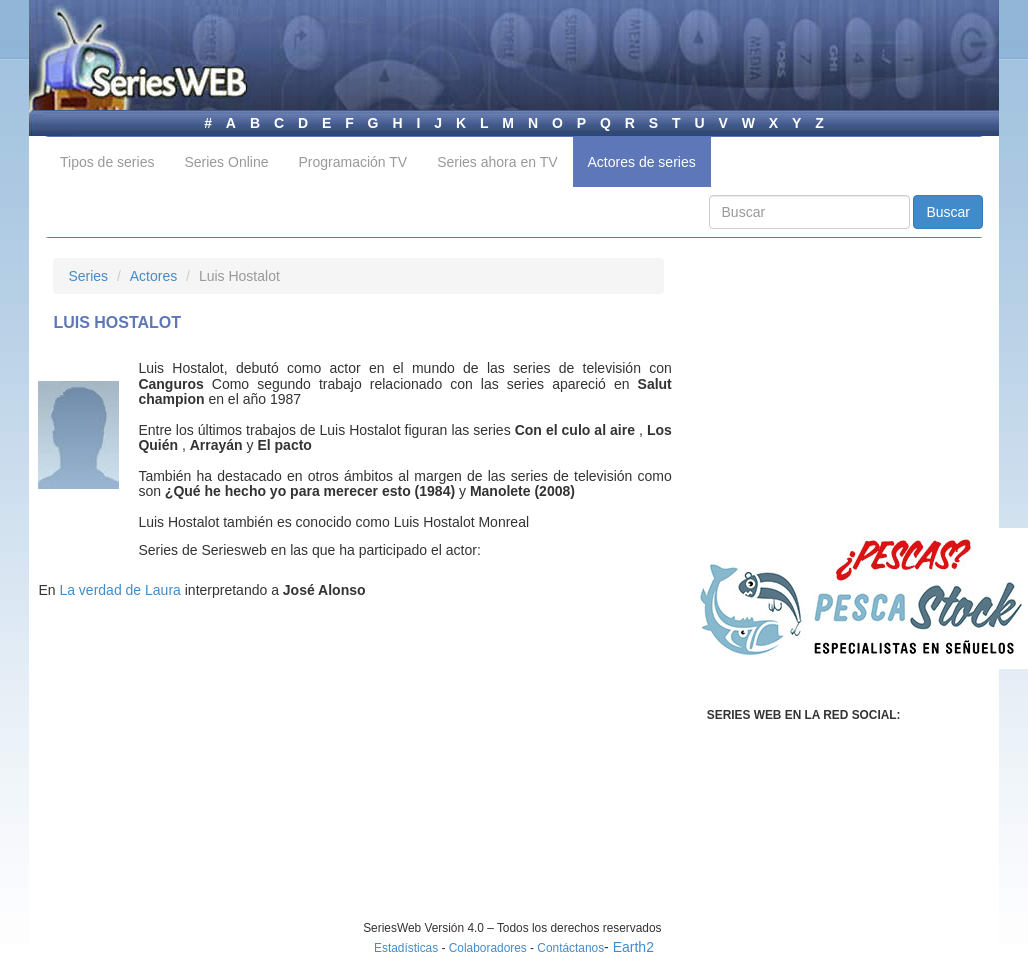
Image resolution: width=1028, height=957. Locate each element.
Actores (153, 276)
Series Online (226, 162)
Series (88, 276)
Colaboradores (488, 948)
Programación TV (352, 162)
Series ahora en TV (497, 162)
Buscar (948, 212)
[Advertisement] (221, 780)
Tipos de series (107, 162)
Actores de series (642, 162)
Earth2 (633, 947)
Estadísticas (406, 948)
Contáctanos (570, 948)
